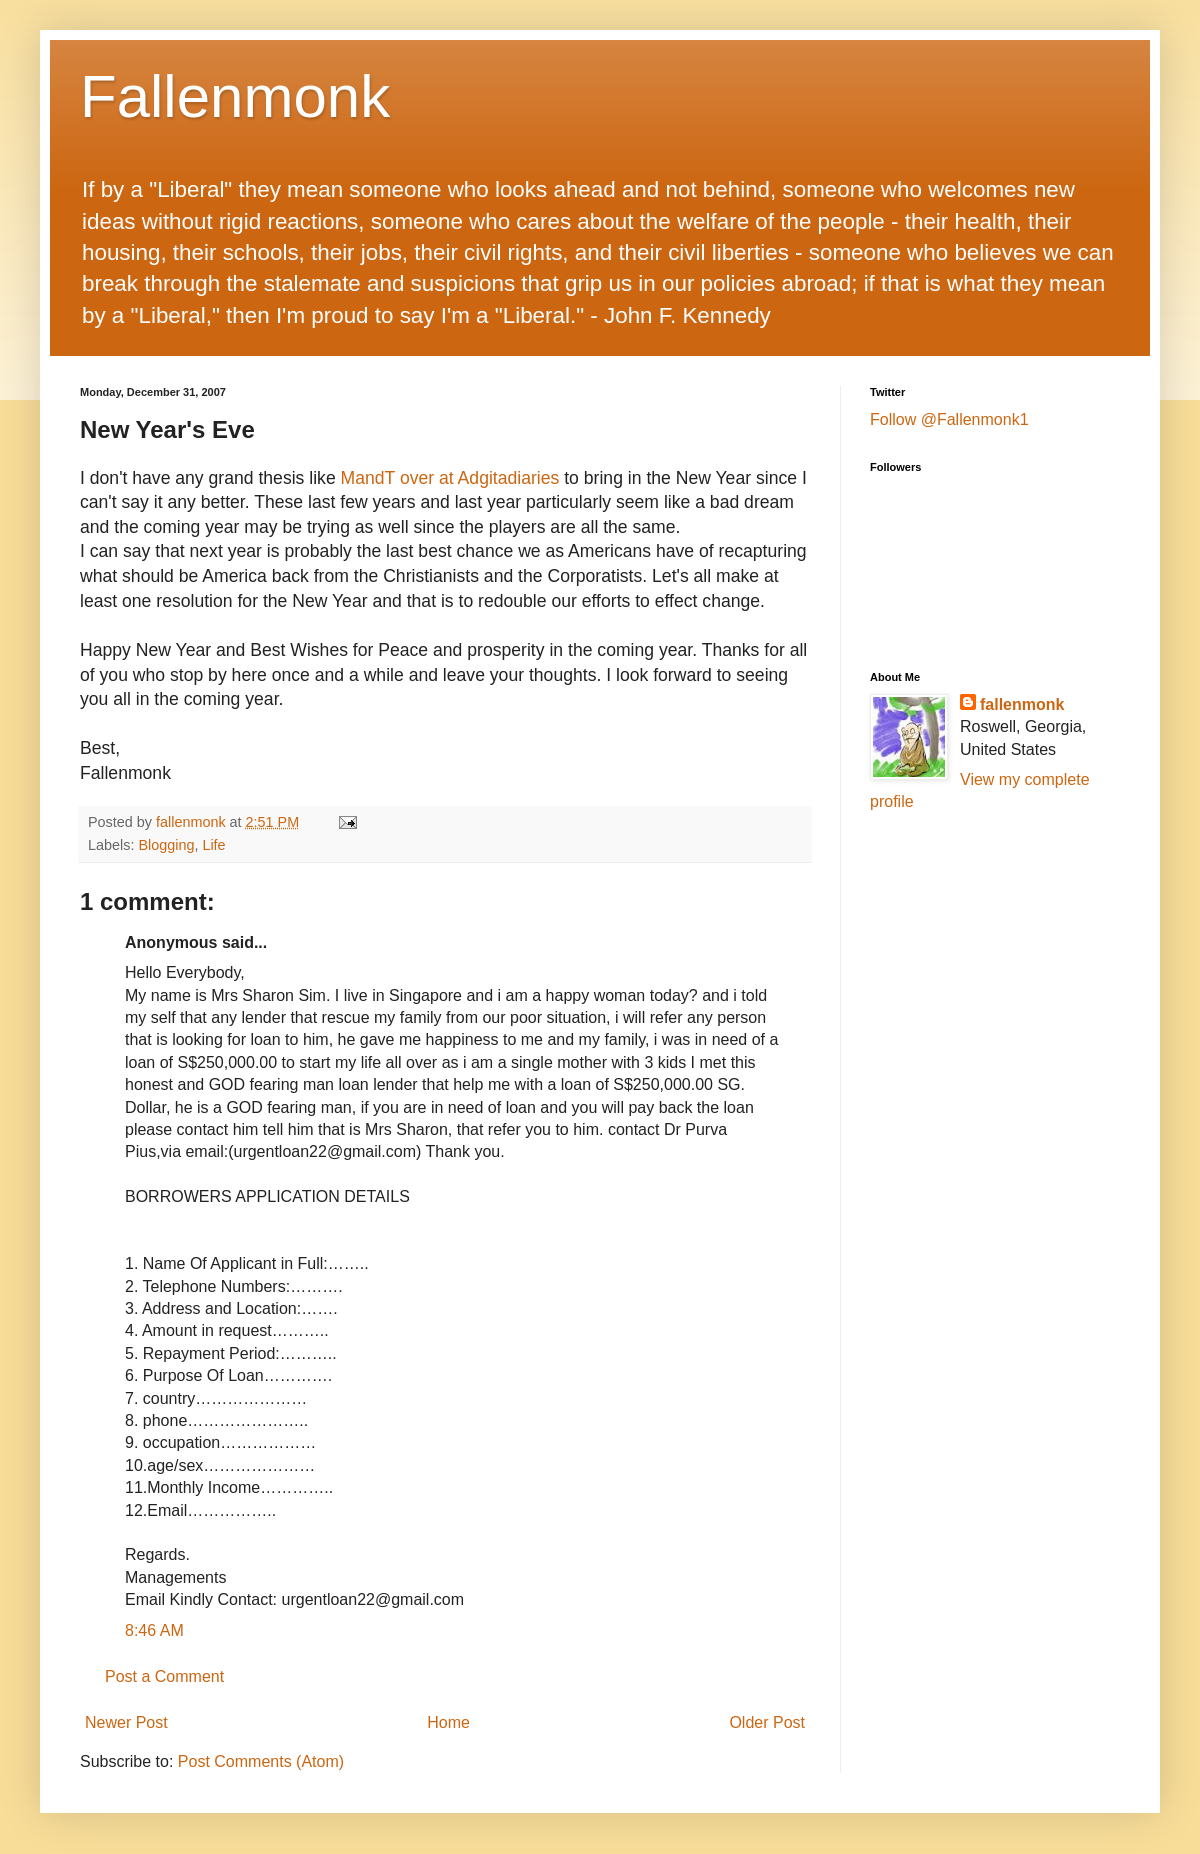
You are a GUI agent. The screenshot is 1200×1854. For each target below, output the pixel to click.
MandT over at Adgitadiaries (450, 478)
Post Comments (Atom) (261, 1761)
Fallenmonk (235, 96)
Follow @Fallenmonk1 (949, 419)
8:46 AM (154, 1630)
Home (448, 1722)
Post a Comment (164, 1676)
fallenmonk (1022, 704)
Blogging (166, 845)
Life (213, 845)
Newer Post (126, 1722)
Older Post (767, 1722)
